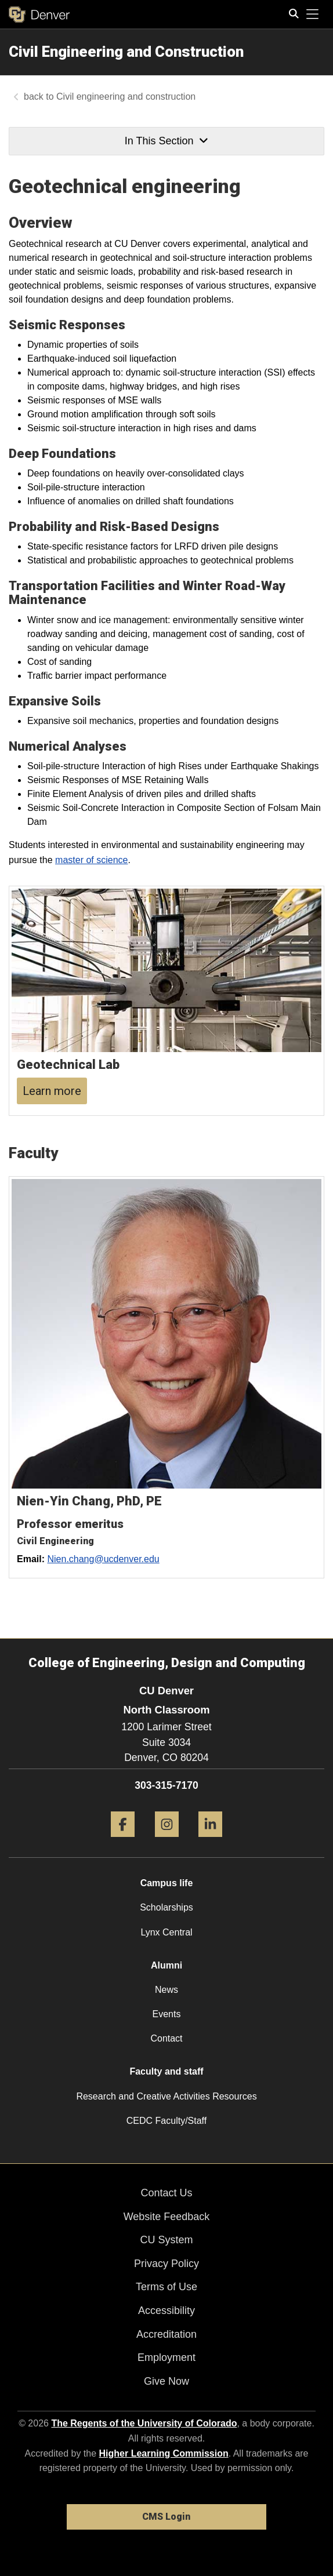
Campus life (166, 1883)
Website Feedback (167, 2216)
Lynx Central (166, 1932)
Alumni (166, 1965)
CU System (166, 2240)
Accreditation (166, 2334)
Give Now (166, 2381)
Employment (166, 2357)
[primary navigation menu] (312, 14)
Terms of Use (166, 2287)
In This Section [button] (166, 141)
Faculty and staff (166, 2071)
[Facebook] (122, 1841)
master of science (91, 860)
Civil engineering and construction (127, 96)
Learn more (52, 1091)
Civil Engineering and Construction (126, 51)
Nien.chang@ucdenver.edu (103, 1559)
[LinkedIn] (210, 1841)
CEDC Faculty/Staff (166, 2121)
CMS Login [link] (166, 2516)
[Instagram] (166, 1841)
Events (167, 2014)
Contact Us (166, 2193)
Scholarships (166, 1907)
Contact (166, 2038)
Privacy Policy (166, 2263)
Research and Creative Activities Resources (166, 2096)
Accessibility (166, 2310)
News (166, 1990)
